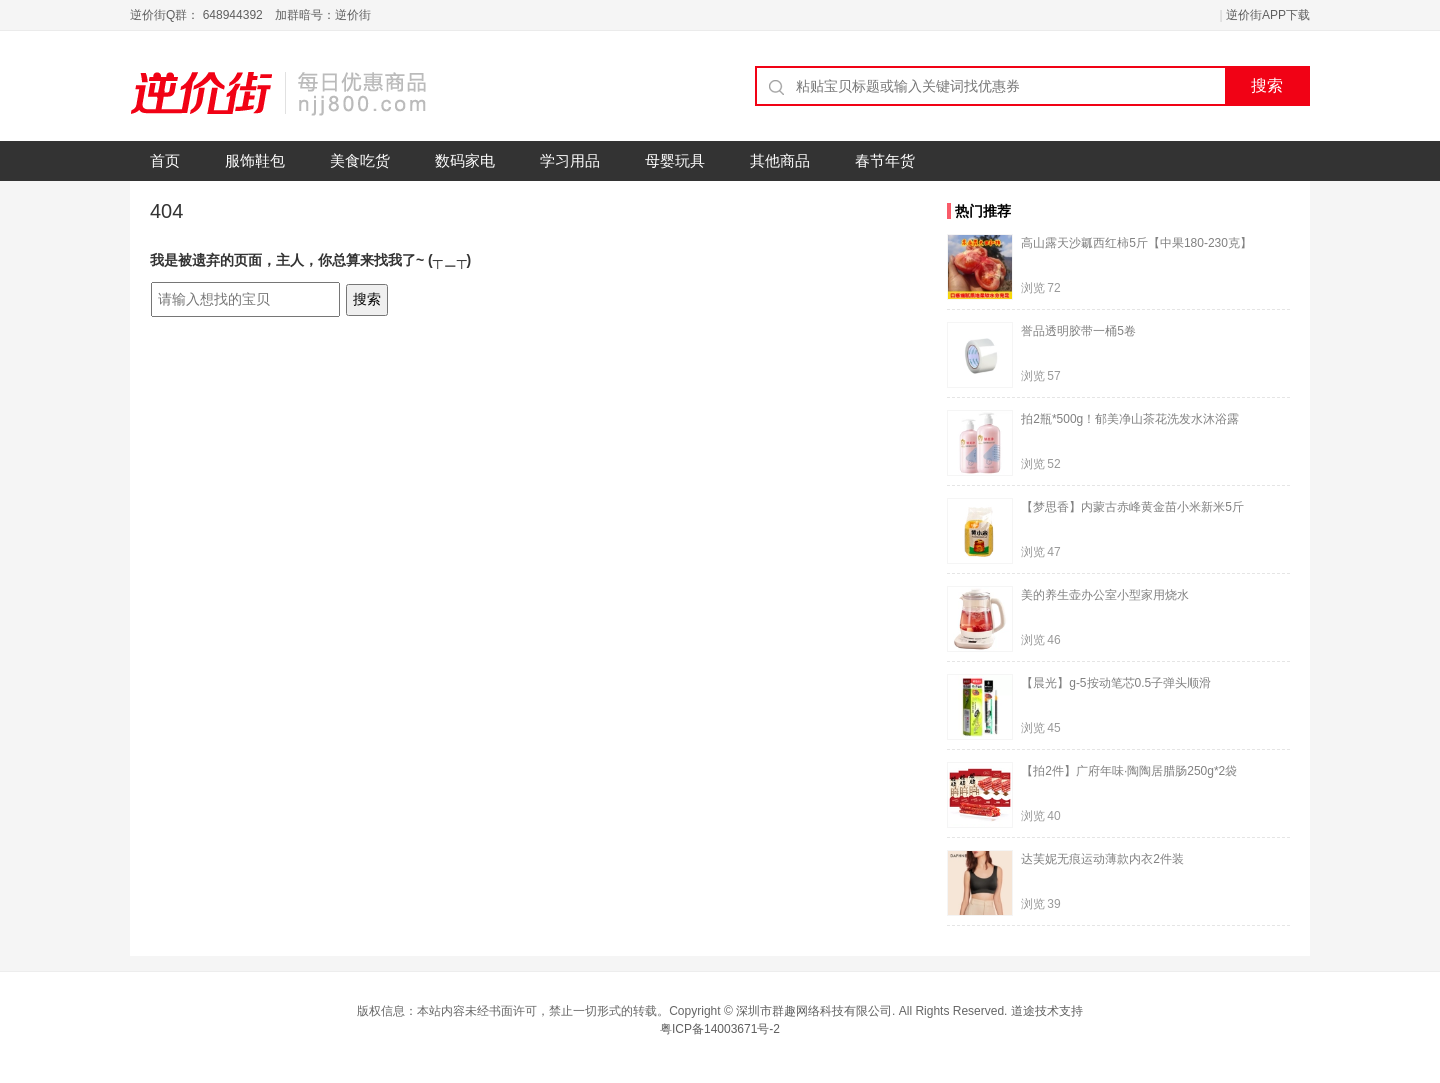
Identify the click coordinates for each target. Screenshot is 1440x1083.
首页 (165, 160)
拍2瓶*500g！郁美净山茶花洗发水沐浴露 (1130, 419)
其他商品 (780, 160)
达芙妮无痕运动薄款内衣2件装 (1102, 859)
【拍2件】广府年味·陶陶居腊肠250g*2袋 (1129, 771)
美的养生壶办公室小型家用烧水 (1105, 595)
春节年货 (885, 160)
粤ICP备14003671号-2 (720, 1029)
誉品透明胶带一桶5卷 (1078, 331)
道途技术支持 (1047, 1011)
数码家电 (465, 160)
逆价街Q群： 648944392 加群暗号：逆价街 (250, 15)
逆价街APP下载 (1268, 15)
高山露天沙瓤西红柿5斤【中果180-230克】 (1136, 243)
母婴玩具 (675, 160)
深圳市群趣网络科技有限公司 (814, 1011)
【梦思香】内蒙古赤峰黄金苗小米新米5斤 (1132, 507)
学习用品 (570, 160)
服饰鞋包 (255, 160)
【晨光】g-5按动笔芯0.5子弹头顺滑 (1116, 683)
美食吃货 (360, 160)
